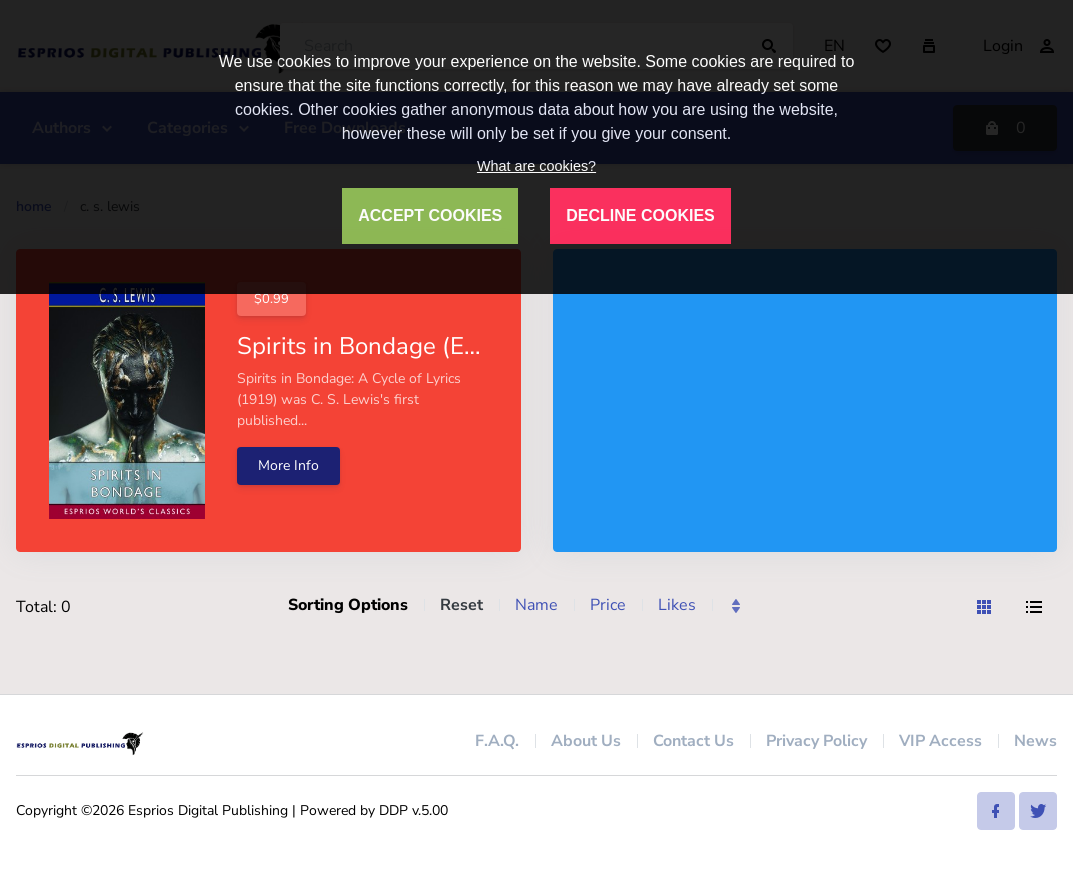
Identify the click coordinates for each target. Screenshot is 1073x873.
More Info (288, 465)
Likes (677, 605)
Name (536, 605)
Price (608, 605)
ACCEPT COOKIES (430, 215)
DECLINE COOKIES (640, 215)
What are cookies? (536, 166)
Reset (461, 605)
